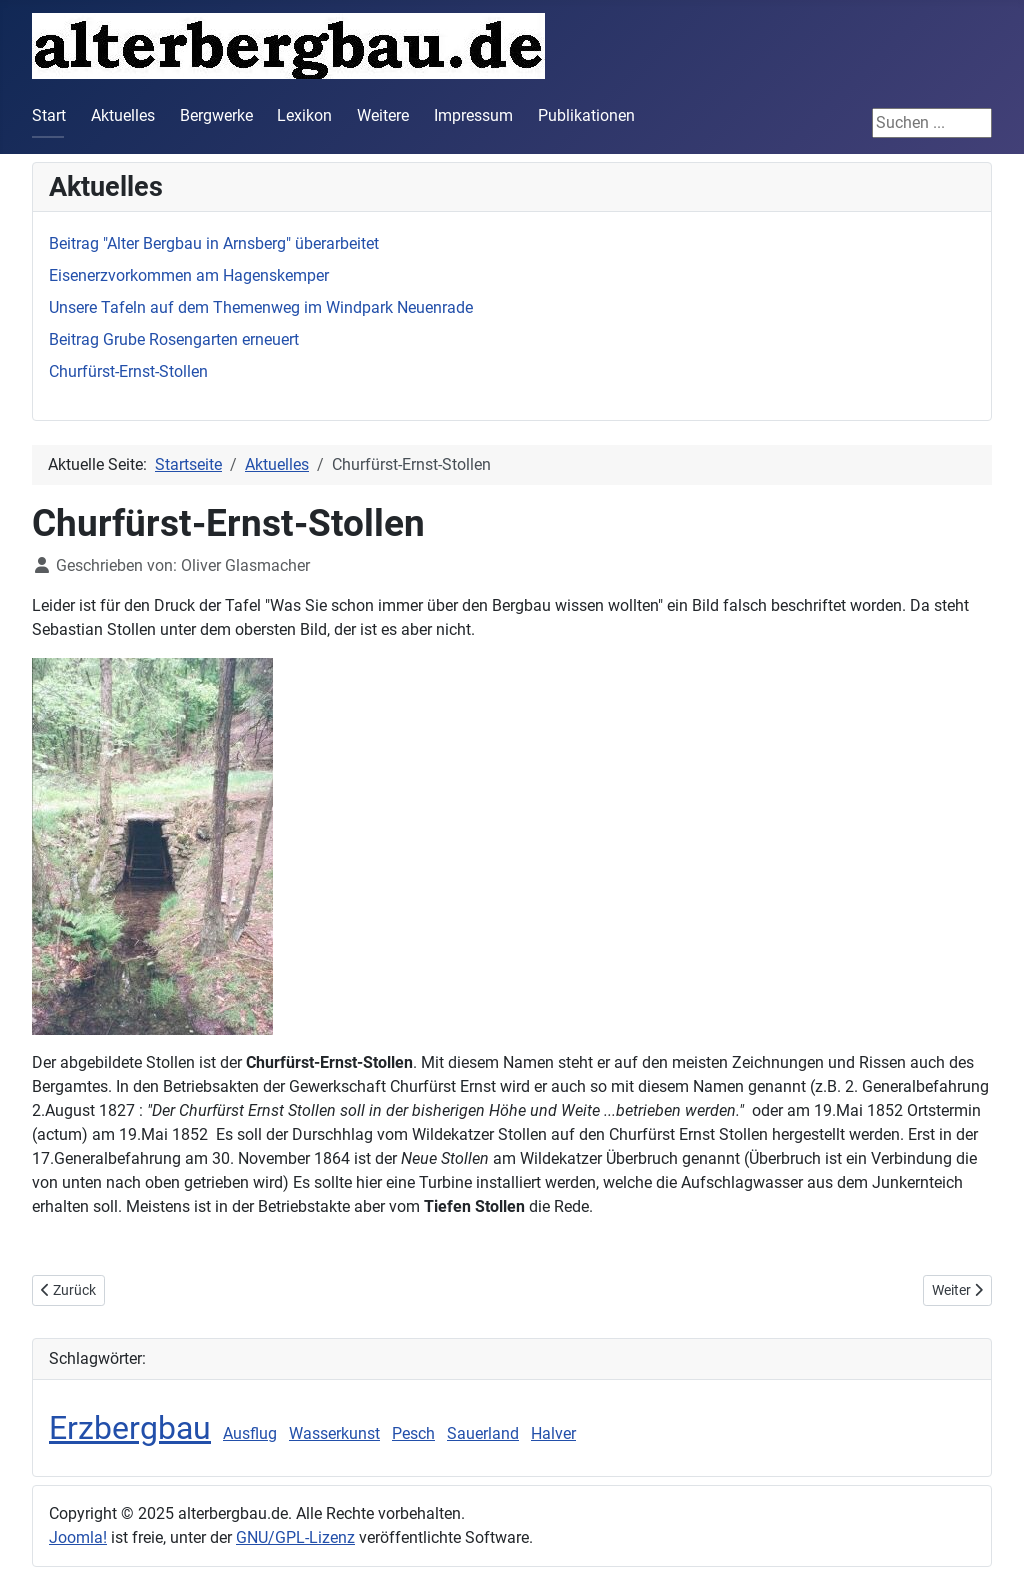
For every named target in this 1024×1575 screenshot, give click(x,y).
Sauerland (483, 1433)
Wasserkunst (334, 1433)
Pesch (413, 1433)
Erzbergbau (130, 1428)
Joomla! (78, 1537)
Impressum (473, 115)
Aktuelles (123, 115)
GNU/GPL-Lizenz (295, 1537)
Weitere (383, 115)
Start (49, 115)
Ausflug (250, 1433)
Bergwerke (216, 115)
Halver (553, 1433)
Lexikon (304, 115)
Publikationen (586, 115)
